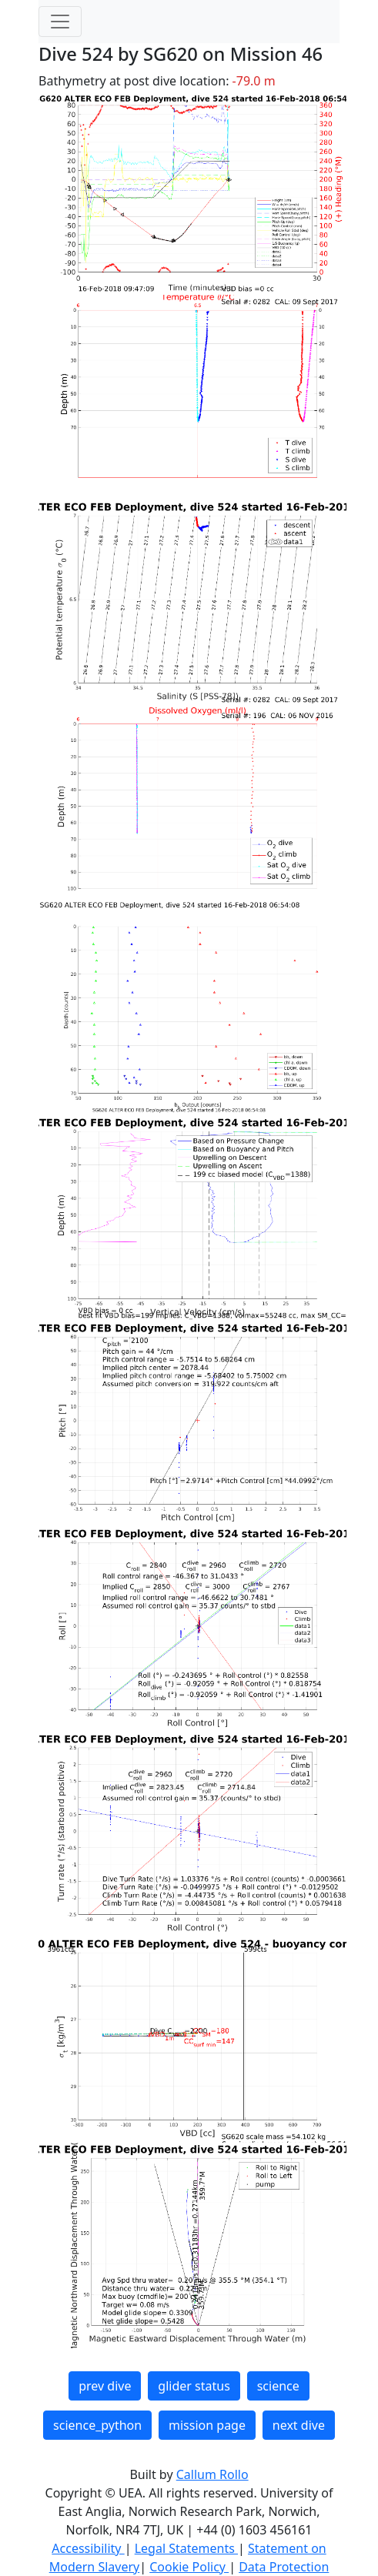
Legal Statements (186, 2548)
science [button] (278, 2385)
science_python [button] (97, 2425)
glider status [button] (193, 2385)
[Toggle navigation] (60, 21)
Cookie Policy (189, 2566)
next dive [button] (299, 2425)
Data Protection (284, 2566)
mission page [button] (207, 2425)
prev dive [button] (105, 2385)
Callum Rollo (212, 2474)
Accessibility (88, 2548)
